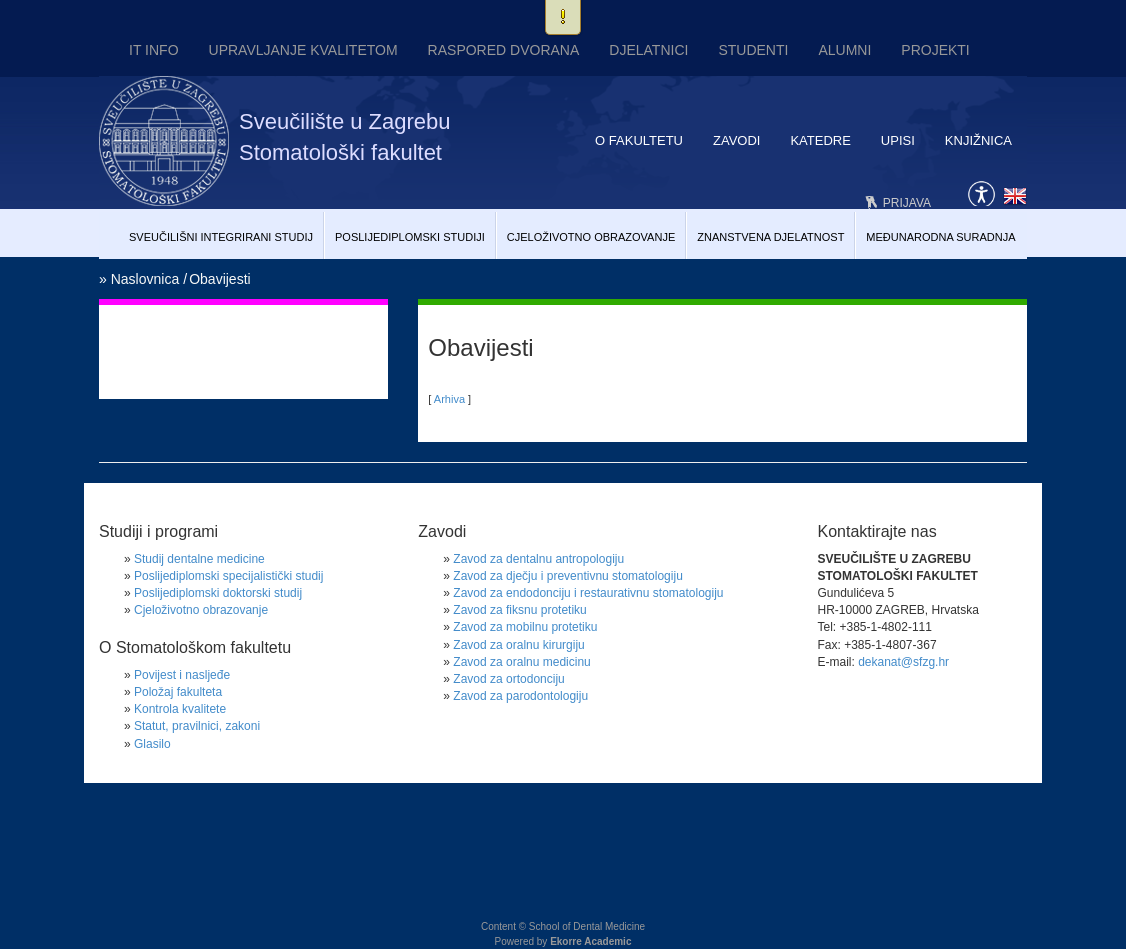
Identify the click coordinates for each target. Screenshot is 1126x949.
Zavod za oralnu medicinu (521, 662)
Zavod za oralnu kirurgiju (518, 645)
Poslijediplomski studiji (410, 237)
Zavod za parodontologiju (520, 696)
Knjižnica (978, 140)
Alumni (844, 50)
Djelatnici (648, 50)
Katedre (820, 140)
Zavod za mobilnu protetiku (525, 627)
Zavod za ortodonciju (508, 679)
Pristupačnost (981, 192)
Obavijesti (219, 279)
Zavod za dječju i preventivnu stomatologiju (567, 576)
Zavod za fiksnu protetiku (519, 610)
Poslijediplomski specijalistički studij (228, 576)
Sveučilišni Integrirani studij (221, 237)
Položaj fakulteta (178, 692)
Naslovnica (145, 279)
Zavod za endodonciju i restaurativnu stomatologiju (588, 593)
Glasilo (152, 744)
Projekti (935, 50)
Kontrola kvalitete (180, 709)
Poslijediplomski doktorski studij (218, 593)
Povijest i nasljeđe (182, 675)
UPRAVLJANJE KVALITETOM (303, 50)
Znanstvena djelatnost (770, 237)
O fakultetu (639, 140)
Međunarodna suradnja (940, 237)
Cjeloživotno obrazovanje (591, 237)
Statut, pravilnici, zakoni (197, 726)
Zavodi (736, 140)
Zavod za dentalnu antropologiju (538, 559)
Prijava (907, 203)
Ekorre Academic (590, 941)
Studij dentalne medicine (199, 559)
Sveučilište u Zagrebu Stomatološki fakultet (345, 137)
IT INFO (154, 50)
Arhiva (449, 399)
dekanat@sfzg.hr (903, 662)
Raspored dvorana (504, 50)
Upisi (898, 140)
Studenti (753, 50)
